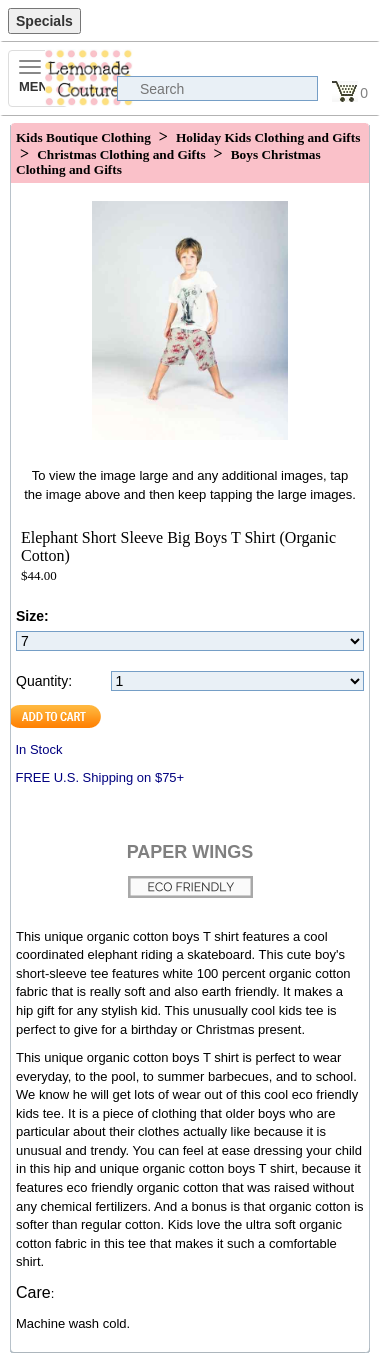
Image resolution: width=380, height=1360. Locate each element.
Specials (44, 21)
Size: (32, 616)
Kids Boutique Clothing (83, 137)
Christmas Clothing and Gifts (121, 154)
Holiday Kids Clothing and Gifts (268, 137)
